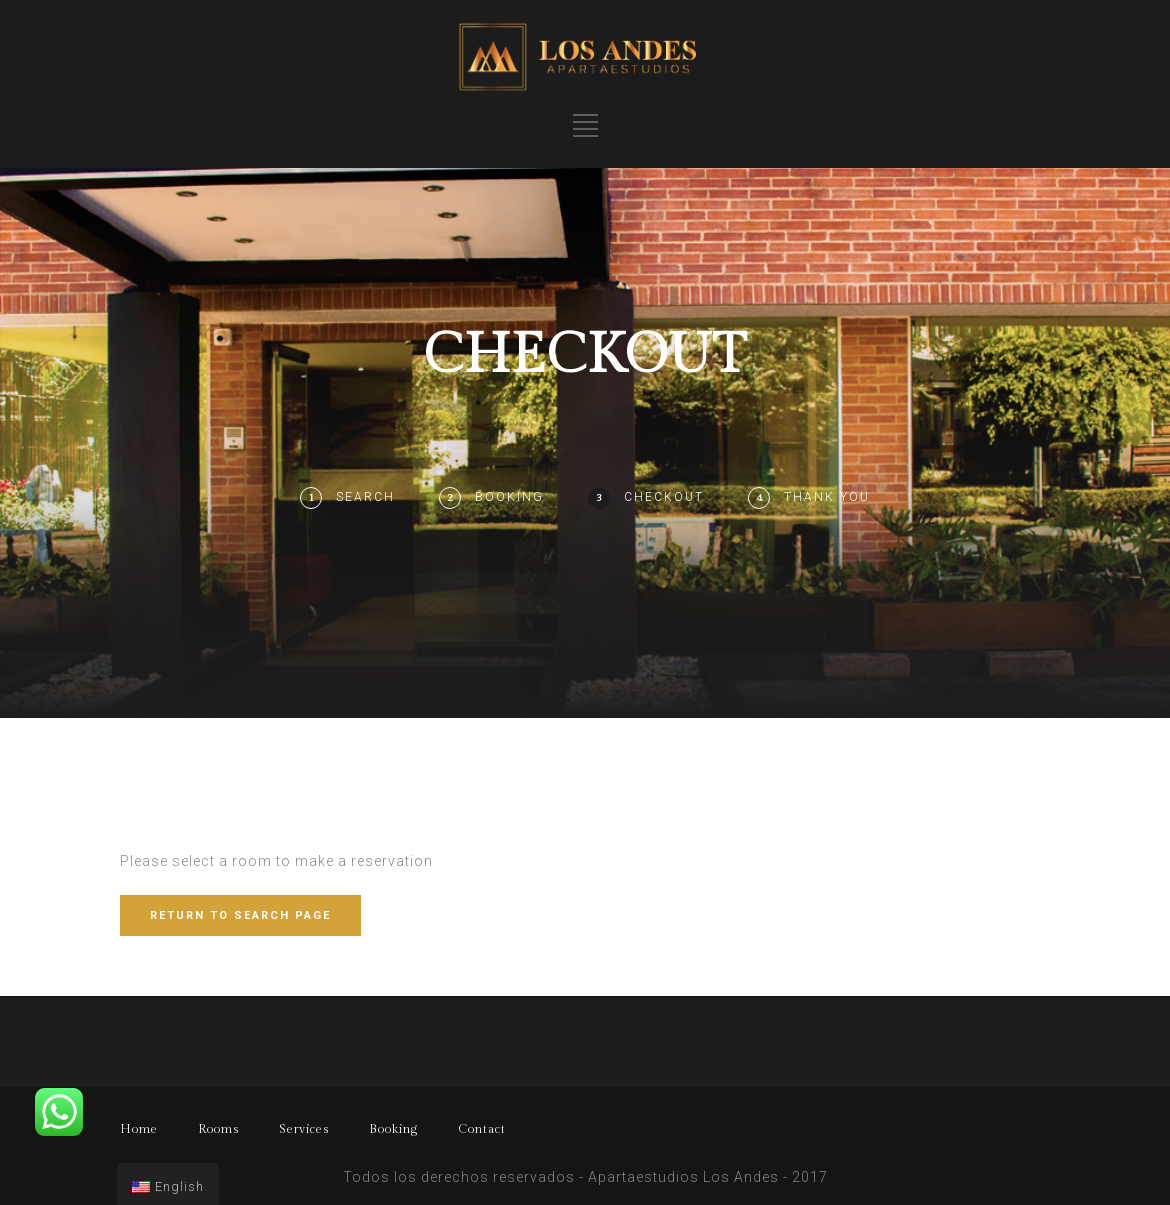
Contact (482, 1129)
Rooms (218, 1129)
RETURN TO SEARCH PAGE (240, 915)
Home (139, 1129)
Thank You (827, 497)
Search (365, 497)
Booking (509, 497)
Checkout (664, 497)
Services (304, 1129)
